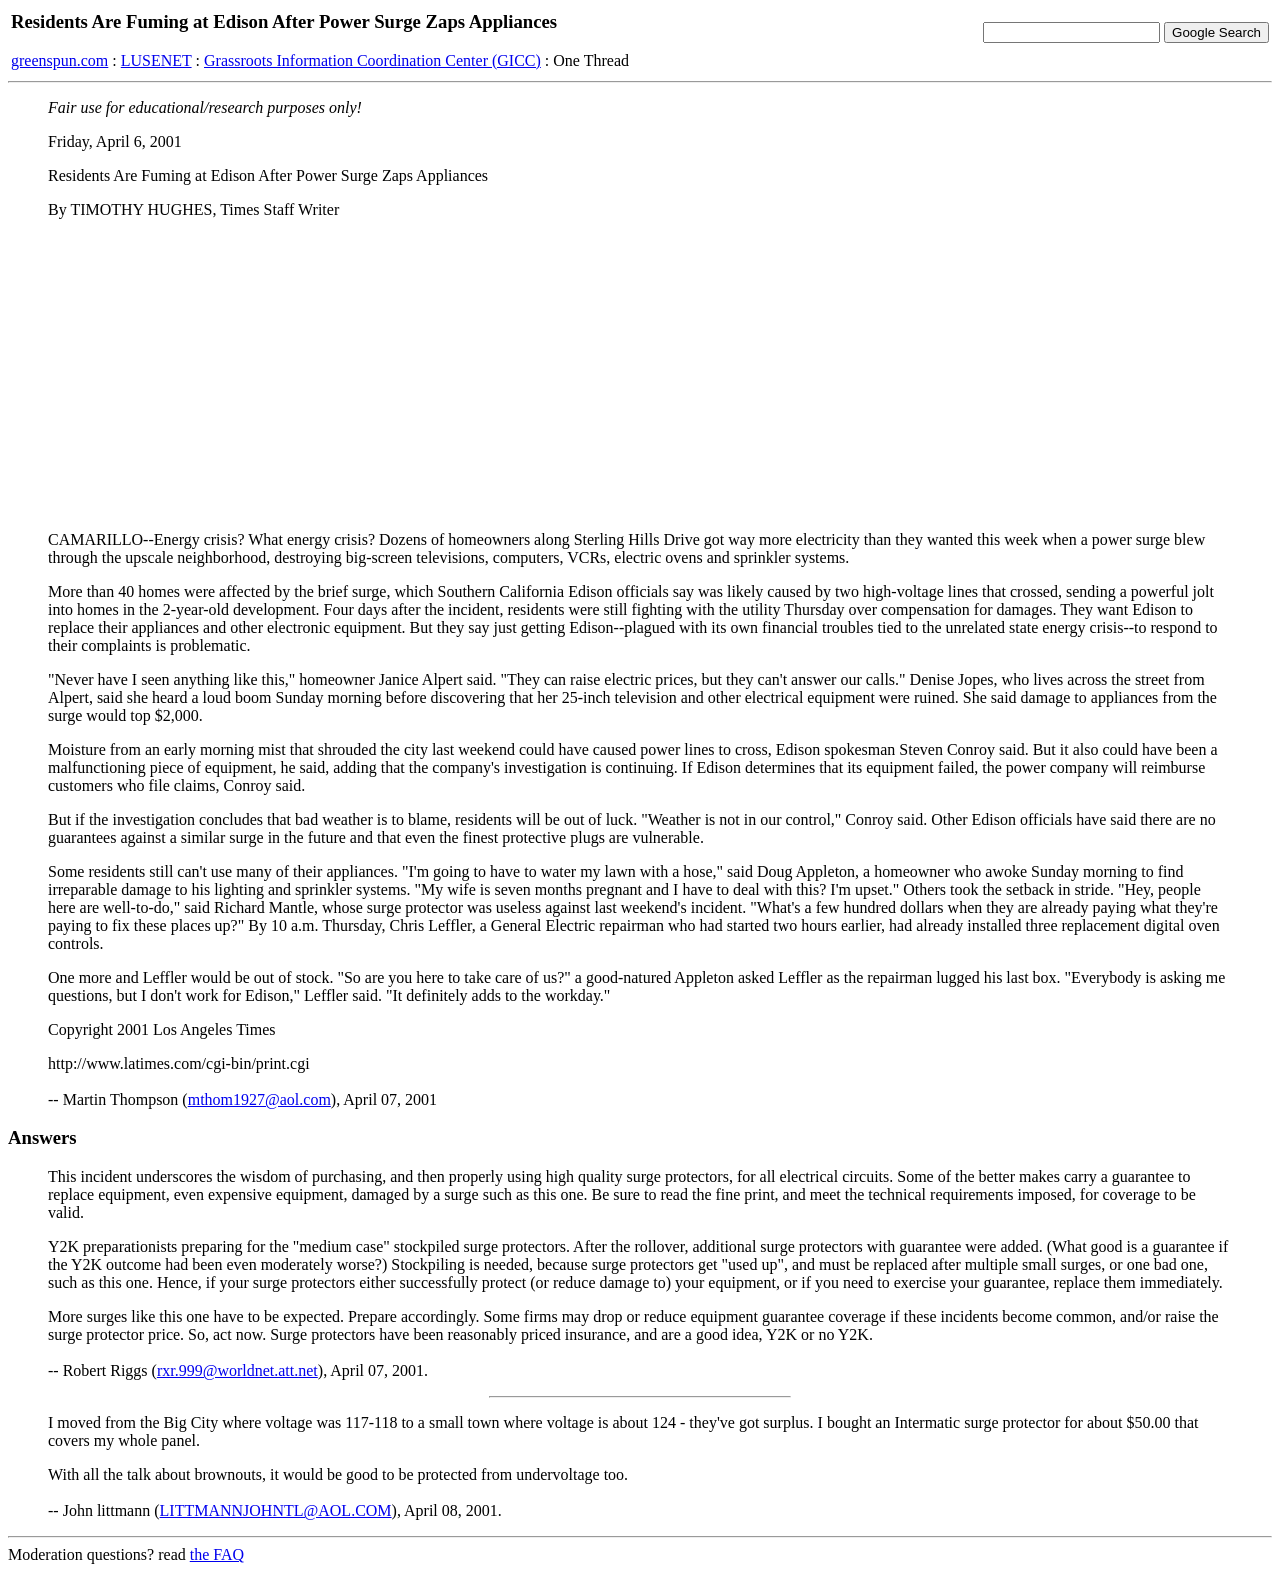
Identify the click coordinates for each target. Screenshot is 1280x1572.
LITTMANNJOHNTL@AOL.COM (276, 1510)
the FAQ (217, 1554)
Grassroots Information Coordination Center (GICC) (372, 60)
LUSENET (156, 60)
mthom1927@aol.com (259, 1099)
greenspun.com (59, 60)
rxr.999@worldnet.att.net (237, 1370)
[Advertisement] (640, 375)
